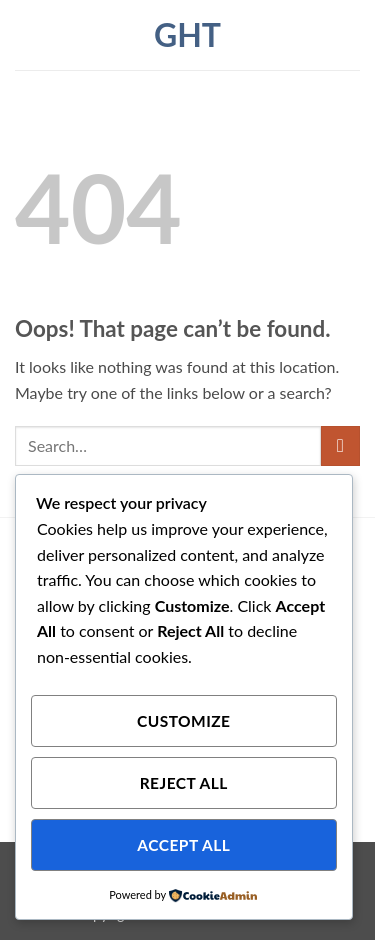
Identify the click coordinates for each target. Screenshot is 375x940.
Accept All (183, 845)
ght (187, 35)
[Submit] (340, 445)
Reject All (184, 783)
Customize (184, 721)
